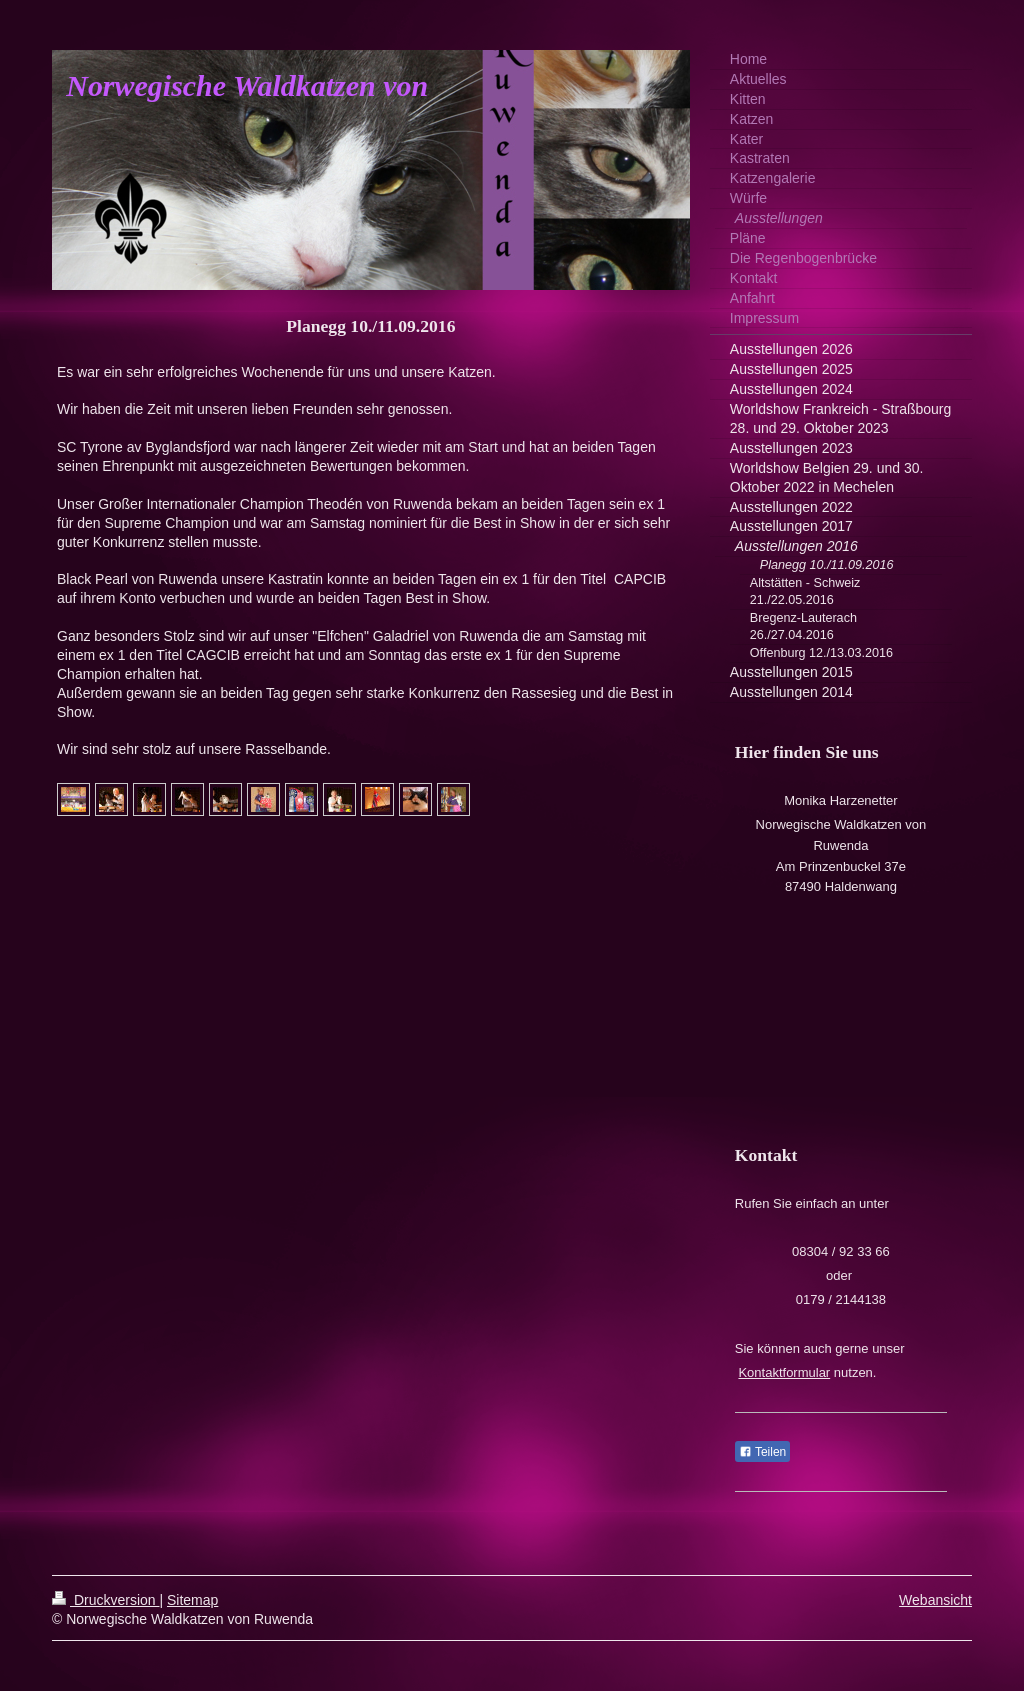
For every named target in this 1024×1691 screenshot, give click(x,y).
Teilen (762, 1452)
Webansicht (935, 1600)
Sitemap (192, 1600)
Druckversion (105, 1600)
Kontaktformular (784, 1372)
